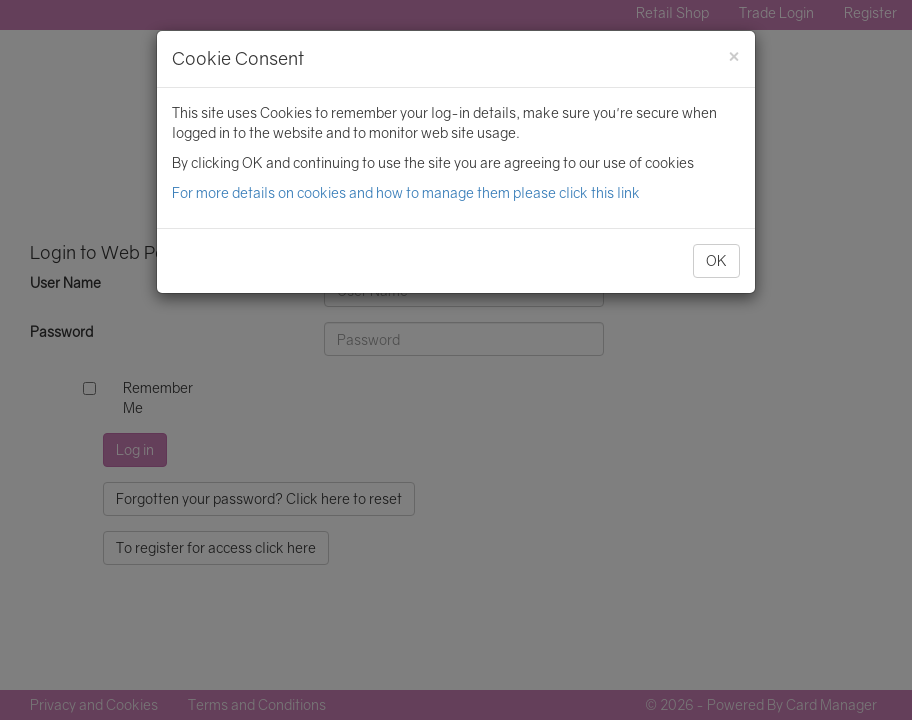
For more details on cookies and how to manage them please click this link (406, 192)
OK (716, 260)
